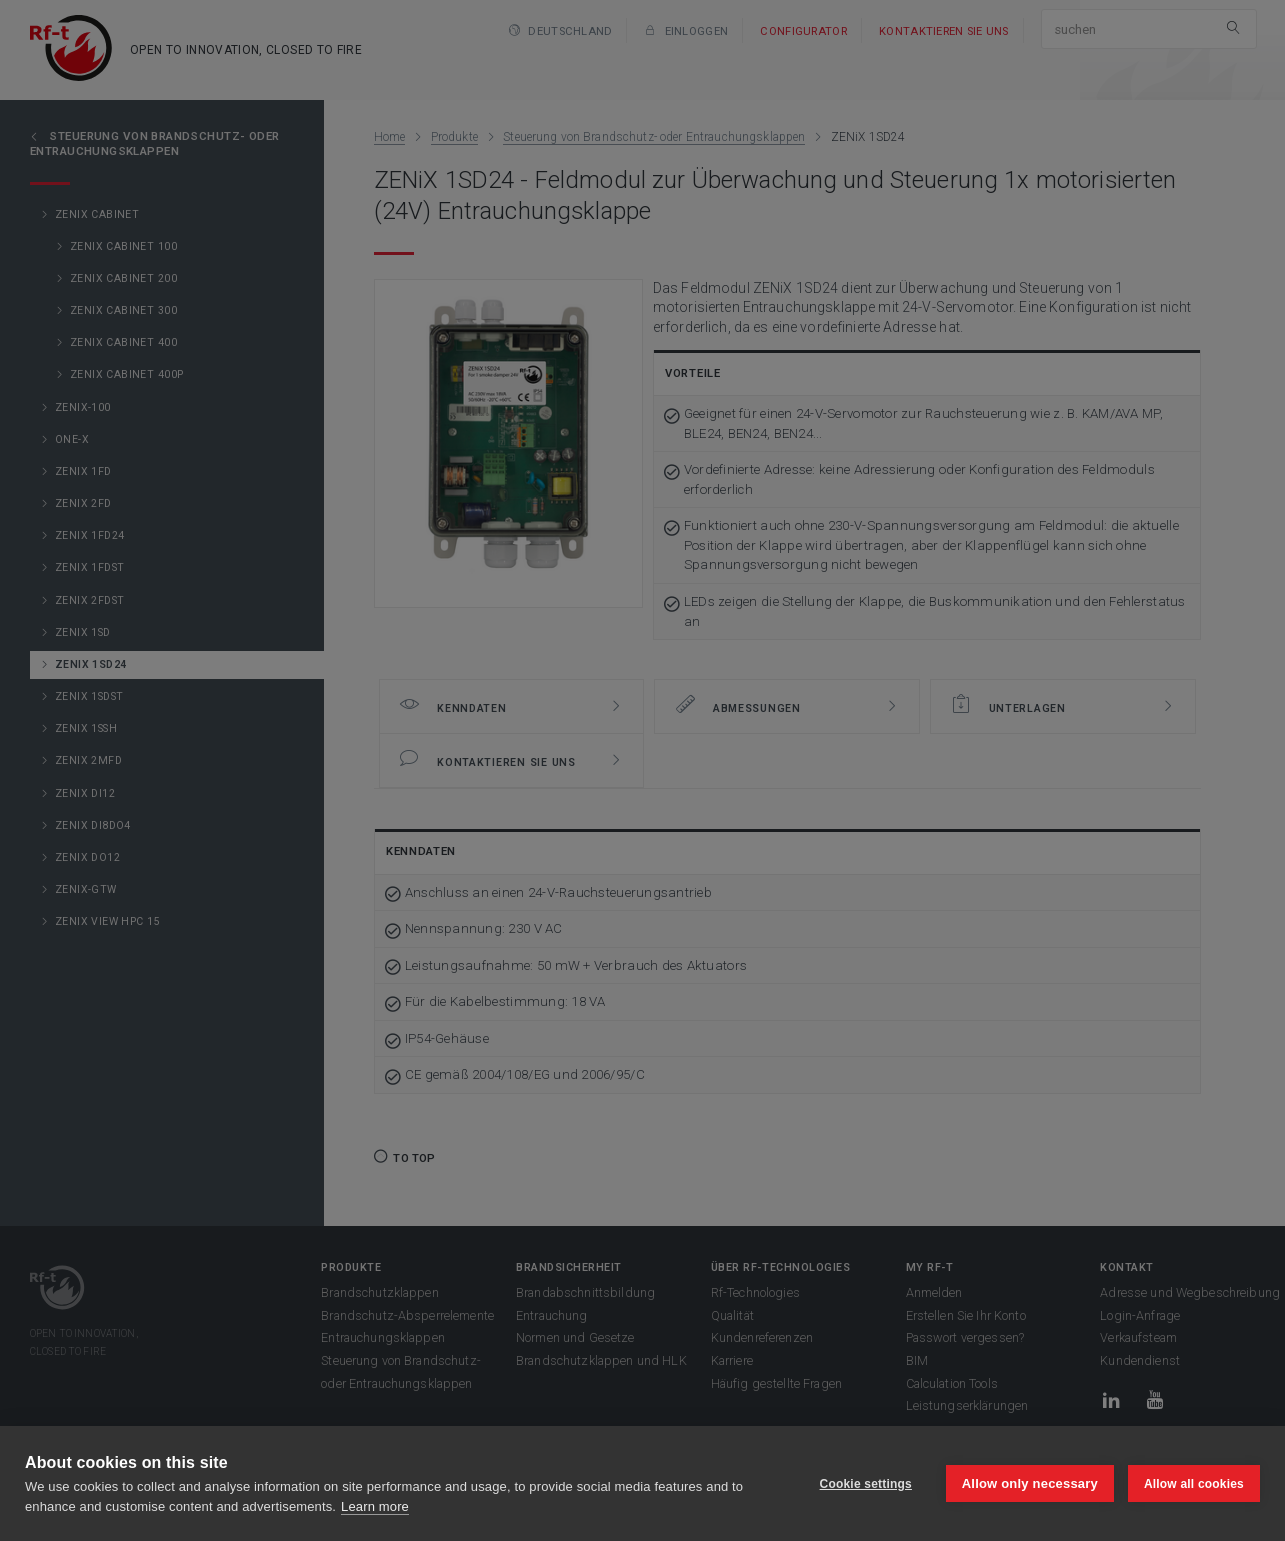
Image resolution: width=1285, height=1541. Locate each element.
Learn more (375, 1506)
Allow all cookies (1194, 1484)
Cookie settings (865, 1484)
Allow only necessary (1030, 1483)
